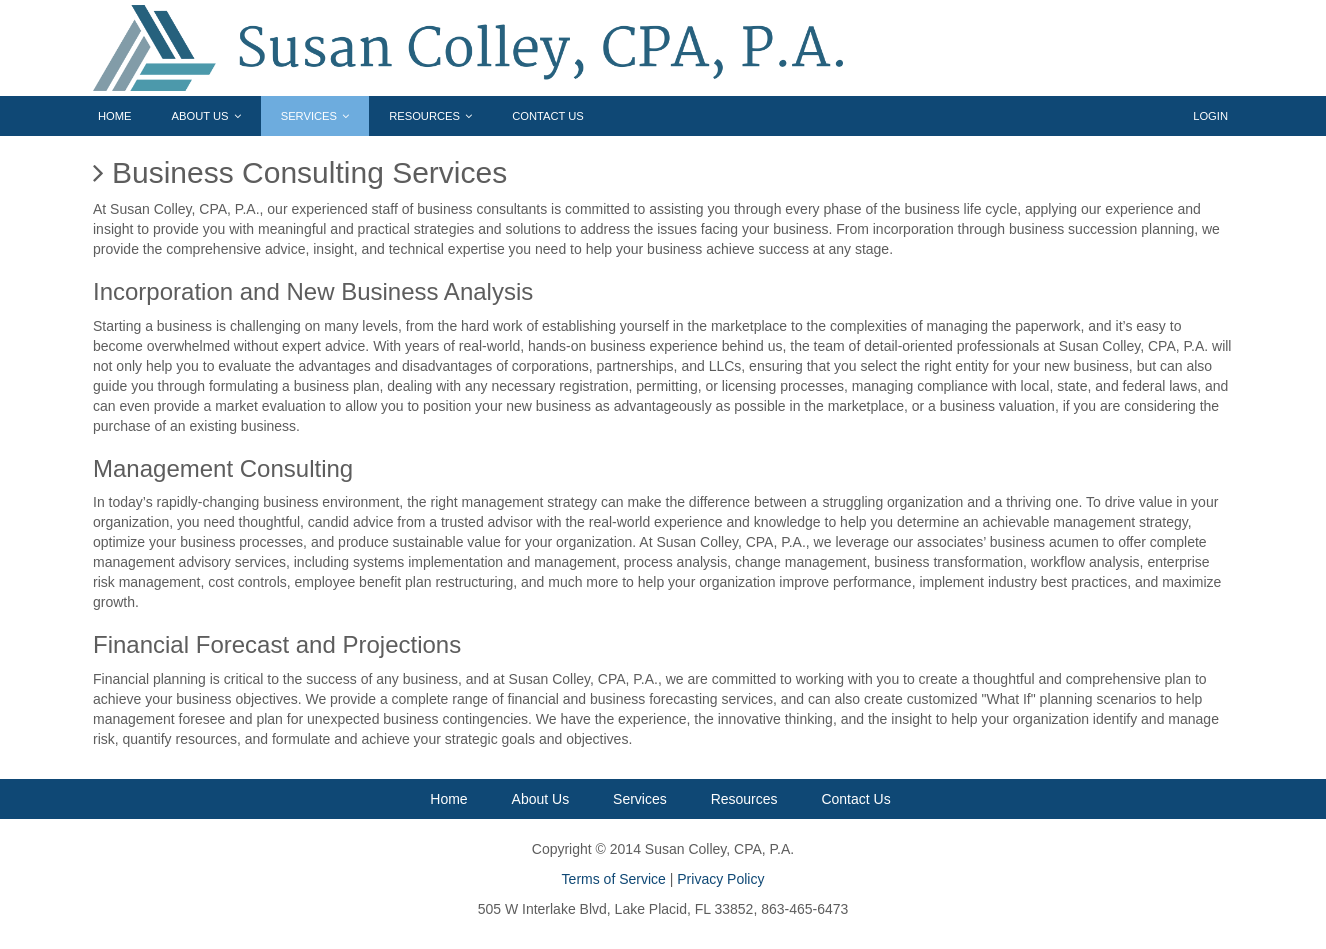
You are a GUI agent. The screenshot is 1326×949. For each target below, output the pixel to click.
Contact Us (548, 116)
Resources (430, 116)
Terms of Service (614, 879)
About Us (206, 116)
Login (1210, 116)
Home (115, 116)
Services (315, 116)
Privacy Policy (720, 879)
